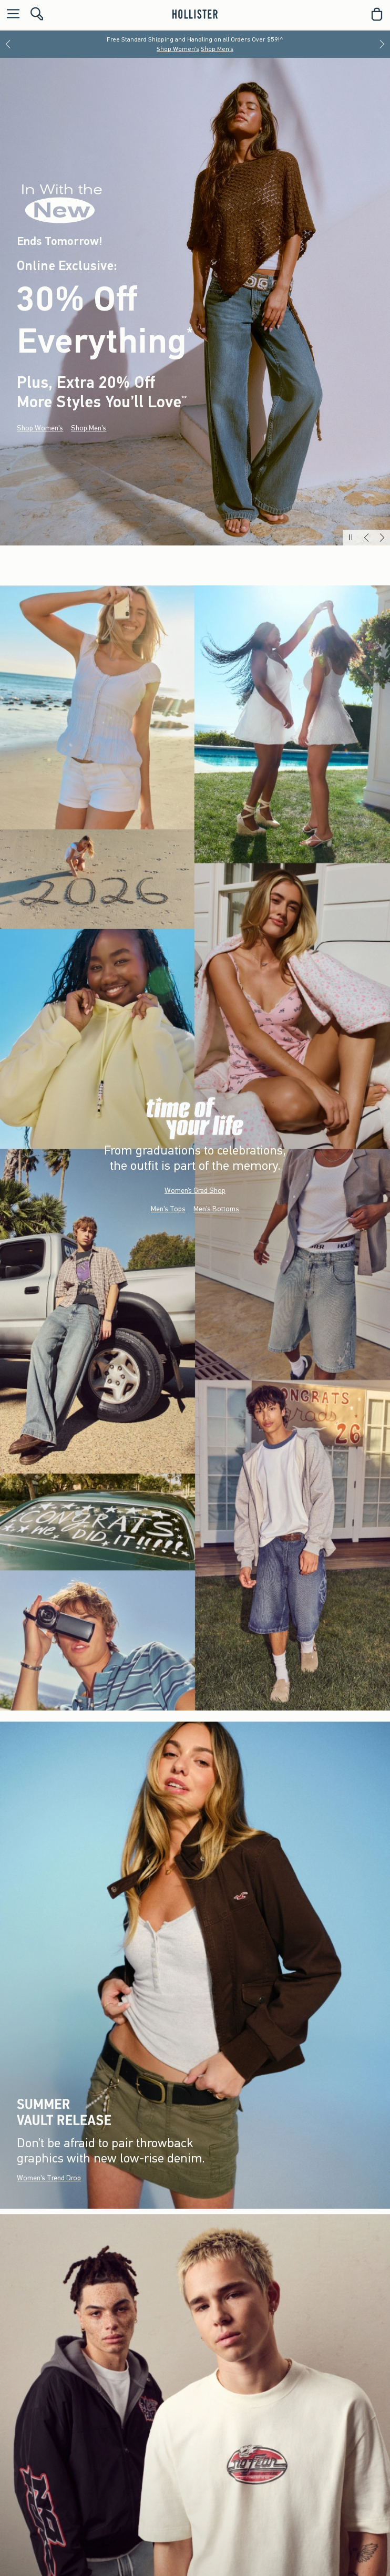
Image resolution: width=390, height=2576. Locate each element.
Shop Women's (178, 49)
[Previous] (8, 44)
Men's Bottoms (216, 1208)
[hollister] (194, 14)
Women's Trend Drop (49, 2178)
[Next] (382, 44)
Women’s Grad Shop (195, 1190)
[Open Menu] (10, 14)
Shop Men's (217, 49)
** (184, 399)
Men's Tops (168, 1208)
